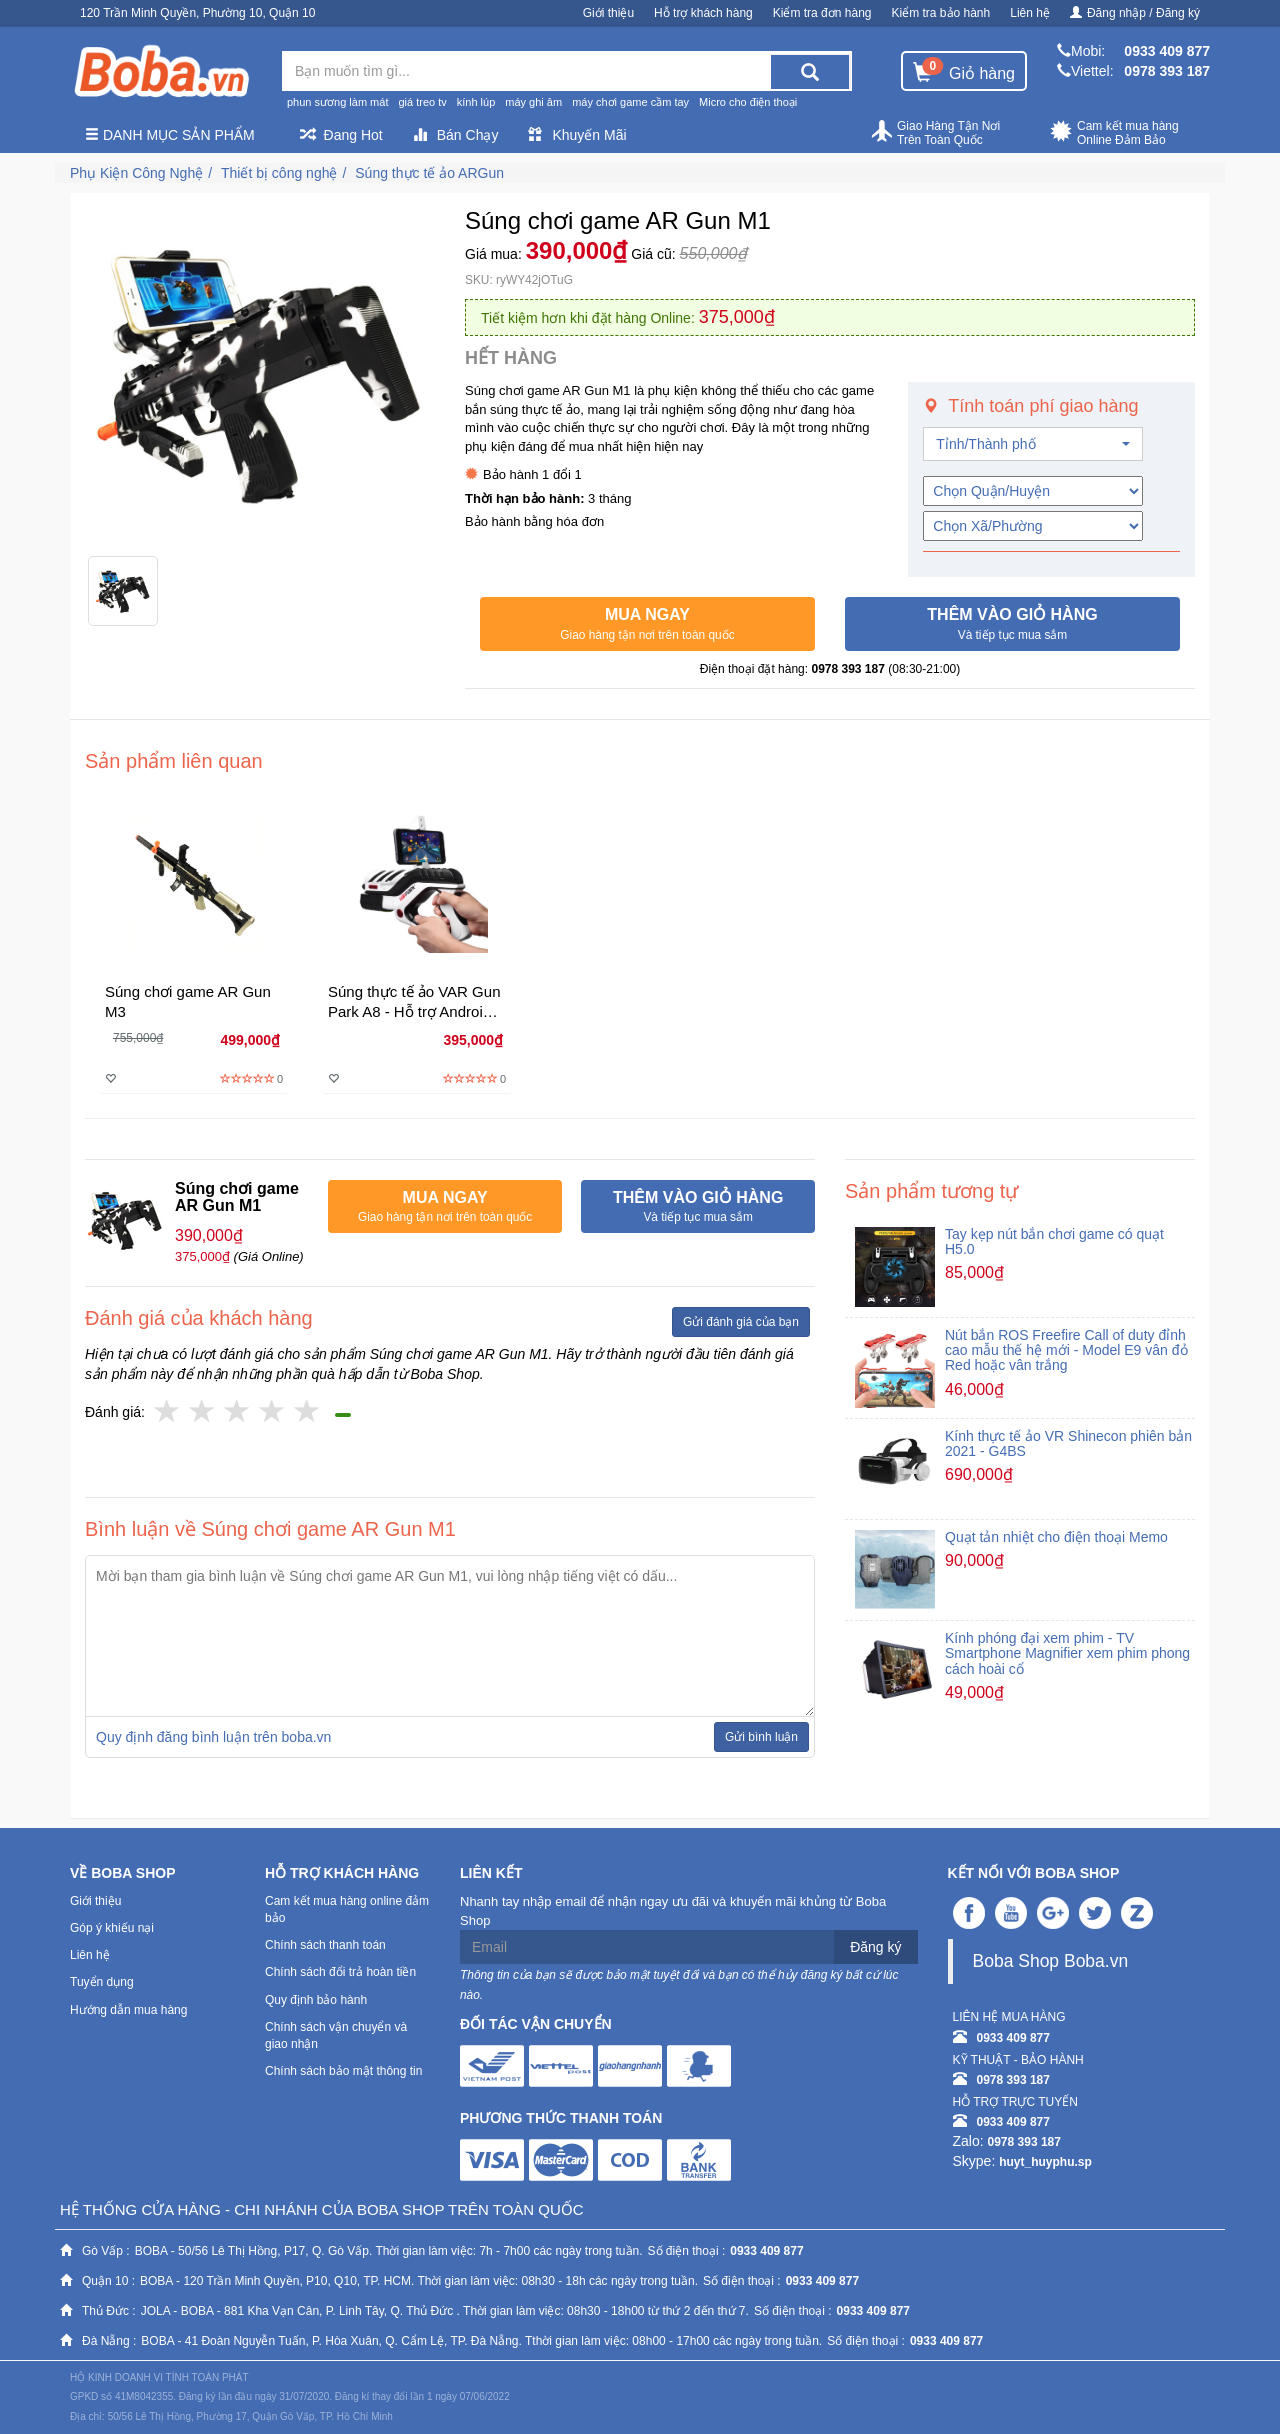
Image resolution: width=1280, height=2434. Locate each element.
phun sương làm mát (337, 102)
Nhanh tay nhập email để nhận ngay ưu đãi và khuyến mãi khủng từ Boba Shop (673, 1911)
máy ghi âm (533, 102)
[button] (647, 624)
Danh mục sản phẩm (170, 135)
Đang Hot (341, 135)
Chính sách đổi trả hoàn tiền (340, 1972)
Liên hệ (1030, 13)
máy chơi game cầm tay (630, 102)
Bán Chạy (456, 135)
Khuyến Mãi (577, 135)
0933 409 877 (1167, 51)
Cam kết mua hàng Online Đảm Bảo (1114, 133)
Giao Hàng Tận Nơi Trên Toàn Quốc (935, 133)
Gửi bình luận (761, 1737)
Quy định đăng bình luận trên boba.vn (213, 1737)
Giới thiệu (608, 13)
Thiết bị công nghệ (279, 173)
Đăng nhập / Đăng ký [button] (1135, 13)
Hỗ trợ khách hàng (703, 13)
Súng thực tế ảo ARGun (429, 173)
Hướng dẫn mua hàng (128, 2010)
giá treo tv (422, 102)
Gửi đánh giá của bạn (741, 1322)
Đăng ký (875, 1947)
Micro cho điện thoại (748, 102)
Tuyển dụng (102, 1982)
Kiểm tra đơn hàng (822, 13)
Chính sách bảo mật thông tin (343, 2071)
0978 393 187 (1167, 71)
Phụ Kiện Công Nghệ (136, 173)
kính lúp (476, 102)
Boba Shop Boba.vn (1051, 1961)
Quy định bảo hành (316, 2000)
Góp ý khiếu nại (112, 1928)
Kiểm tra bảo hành (941, 13)
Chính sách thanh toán (325, 1945)
